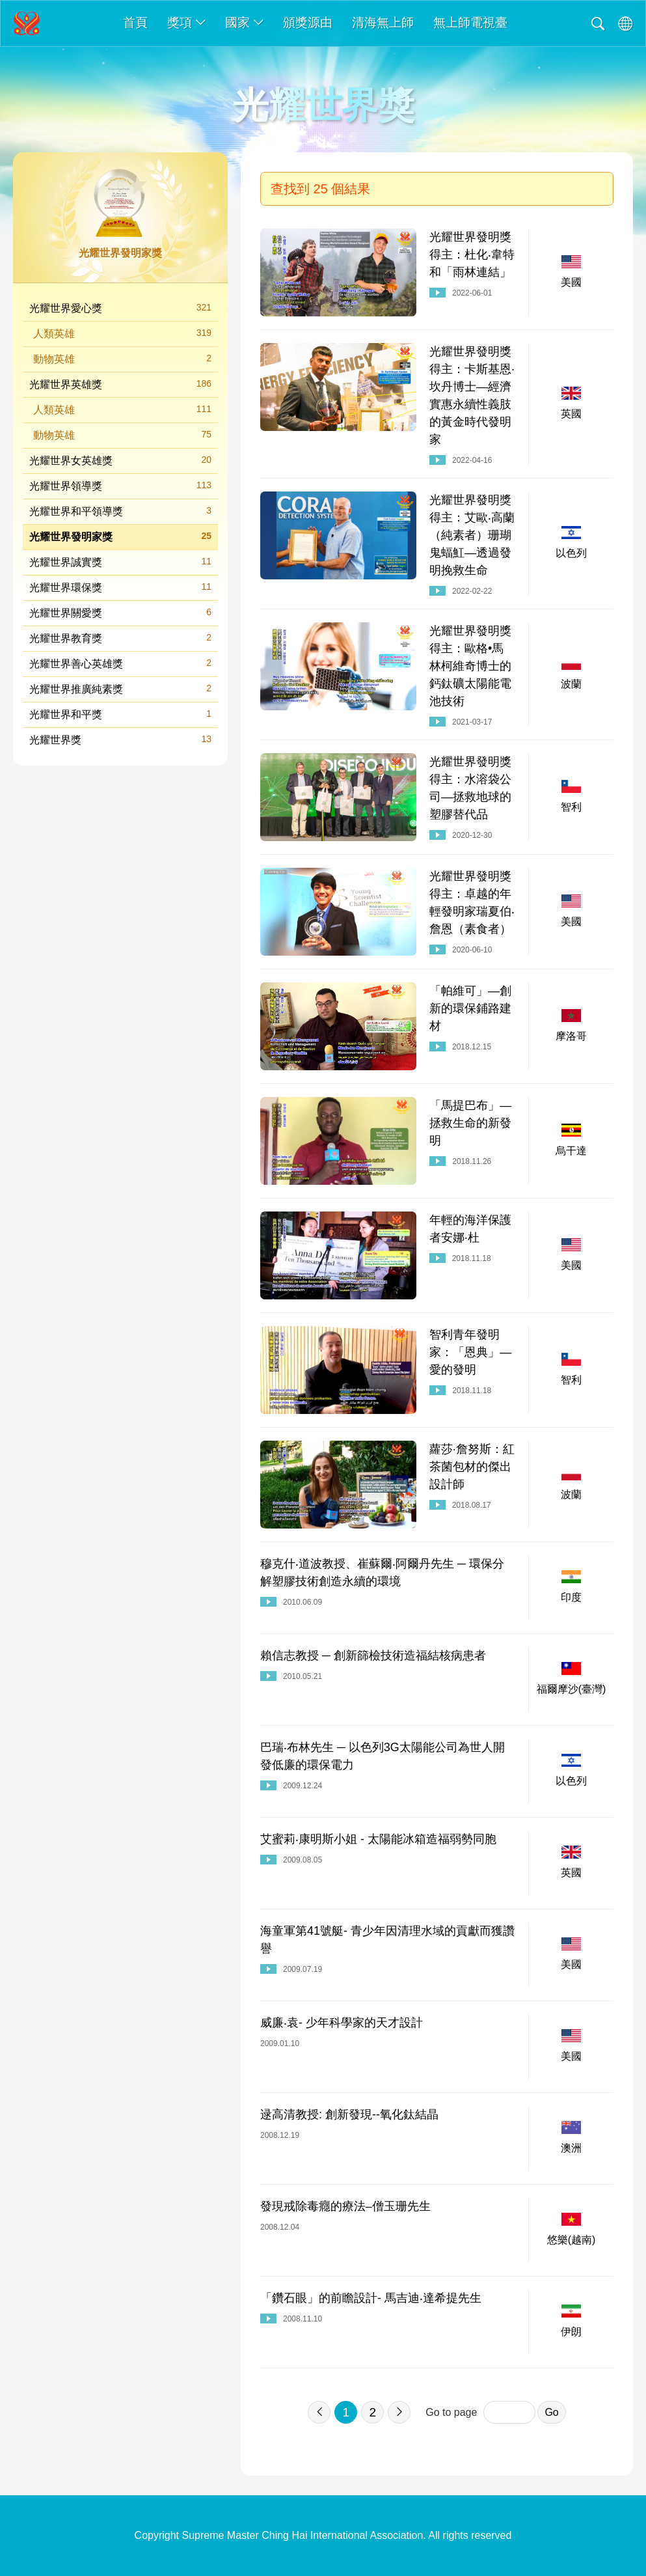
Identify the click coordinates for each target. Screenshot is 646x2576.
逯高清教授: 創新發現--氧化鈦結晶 (349, 2114)
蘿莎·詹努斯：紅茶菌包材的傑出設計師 (472, 1467)
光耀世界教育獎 (120, 637)
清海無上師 (383, 22)
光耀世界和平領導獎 (120, 511)
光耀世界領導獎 (120, 485)
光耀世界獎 (120, 739)
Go (551, 2412)
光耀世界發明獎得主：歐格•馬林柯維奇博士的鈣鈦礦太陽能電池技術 (470, 666)
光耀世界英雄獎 (120, 384)
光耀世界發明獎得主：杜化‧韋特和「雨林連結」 (472, 254)
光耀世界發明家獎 (120, 536)
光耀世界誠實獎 (120, 561)
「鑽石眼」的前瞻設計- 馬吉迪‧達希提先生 (370, 2298)
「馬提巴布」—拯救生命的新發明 (470, 1123)
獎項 (186, 22)
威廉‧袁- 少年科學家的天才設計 (341, 2022)
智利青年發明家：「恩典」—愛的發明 (470, 1352)
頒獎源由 (307, 22)
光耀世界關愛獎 (120, 612)
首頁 (135, 22)
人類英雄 (122, 333)
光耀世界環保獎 (120, 587)
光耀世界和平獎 (120, 714)
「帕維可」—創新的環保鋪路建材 (470, 1008)
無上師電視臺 (470, 22)
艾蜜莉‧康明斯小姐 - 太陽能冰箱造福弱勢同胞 (378, 1839)
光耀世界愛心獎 (120, 307)
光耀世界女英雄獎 (120, 460)
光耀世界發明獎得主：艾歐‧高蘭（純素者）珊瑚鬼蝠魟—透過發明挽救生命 (472, 535)
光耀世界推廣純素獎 (120, 688)
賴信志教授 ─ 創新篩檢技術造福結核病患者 (373, 1655)
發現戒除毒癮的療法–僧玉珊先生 (345, 2206)
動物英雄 (122, 358)
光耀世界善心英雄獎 (120, 663)
